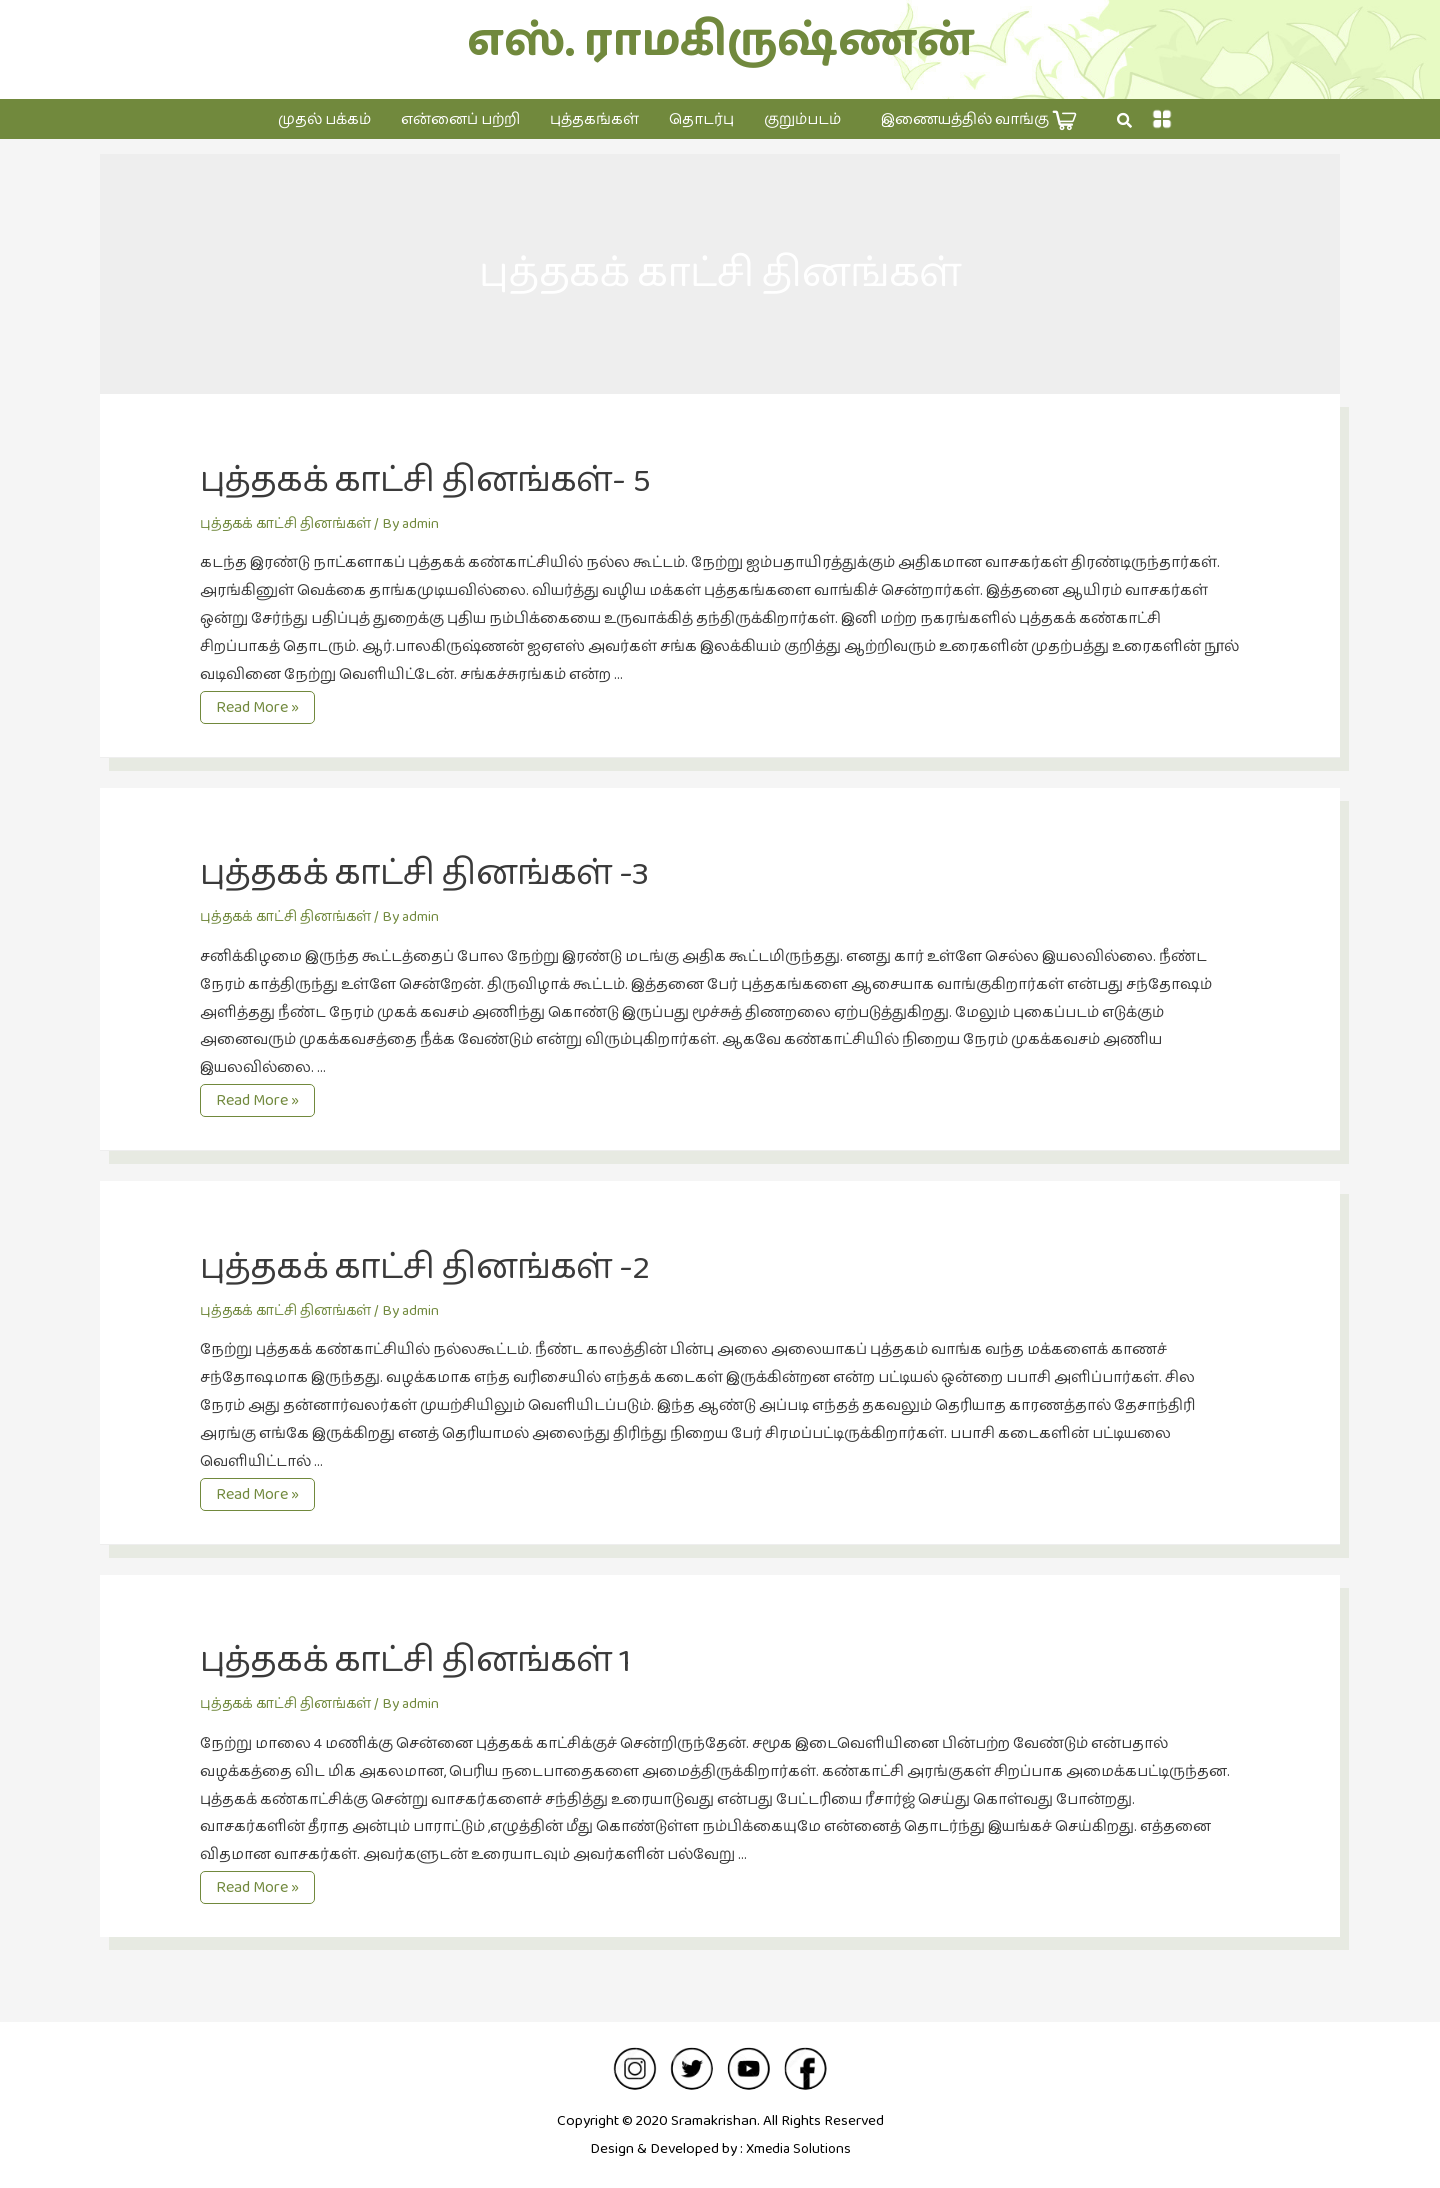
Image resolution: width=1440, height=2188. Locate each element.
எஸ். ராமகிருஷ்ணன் (720, 41)
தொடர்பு (701, 119)
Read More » (258, 708)
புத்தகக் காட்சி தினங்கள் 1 (452, 1659)
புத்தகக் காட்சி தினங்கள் (292, 523)
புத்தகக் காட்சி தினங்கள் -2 (463, 1266)
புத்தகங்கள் (594, 119)
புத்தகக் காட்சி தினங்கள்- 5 (463, 479)
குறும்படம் (802, 119)
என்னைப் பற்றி (460, 119)
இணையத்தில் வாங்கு (979, 120)
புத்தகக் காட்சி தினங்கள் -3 (462, 872)
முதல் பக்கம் (324, 119)
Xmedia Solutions (798, 2148)
